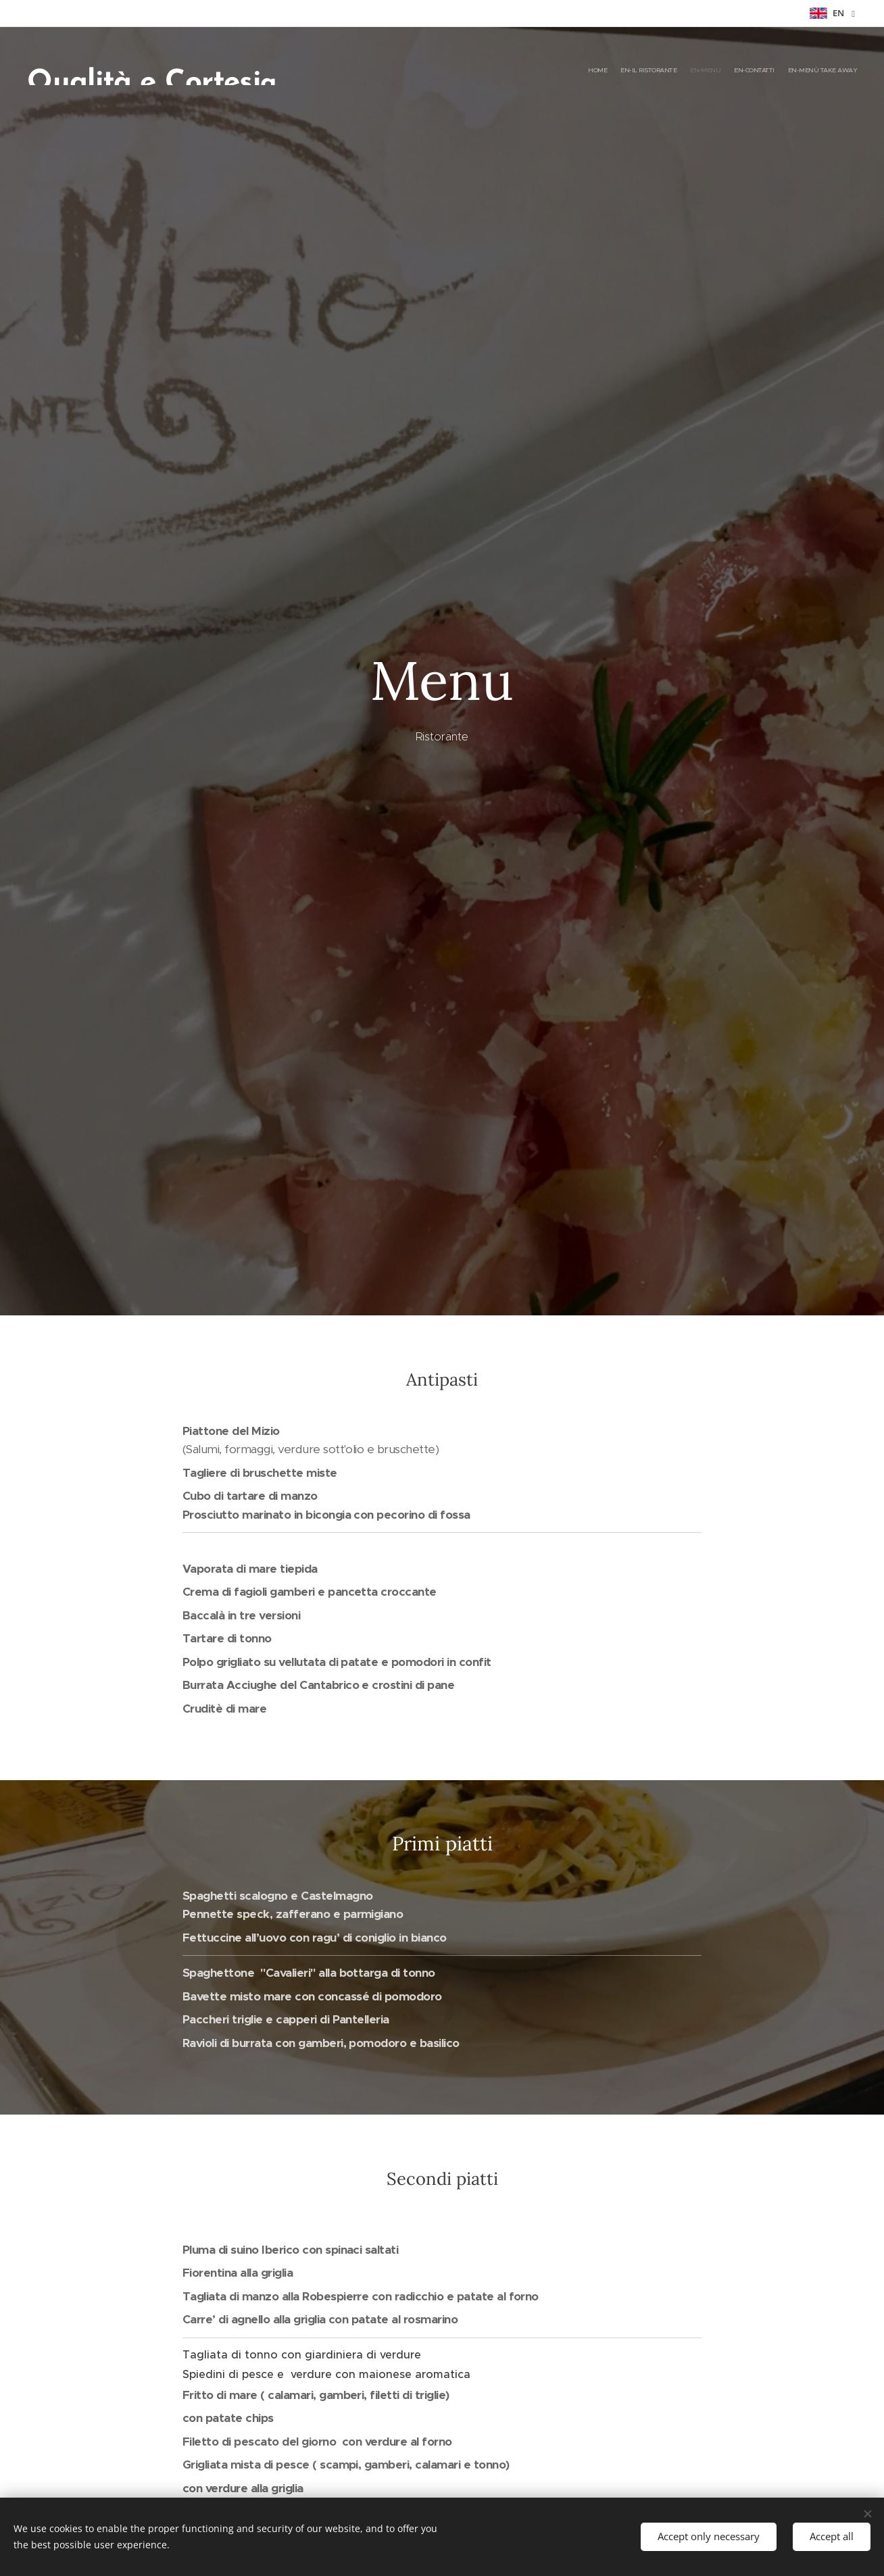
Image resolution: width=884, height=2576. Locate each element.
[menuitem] (805, 71)
